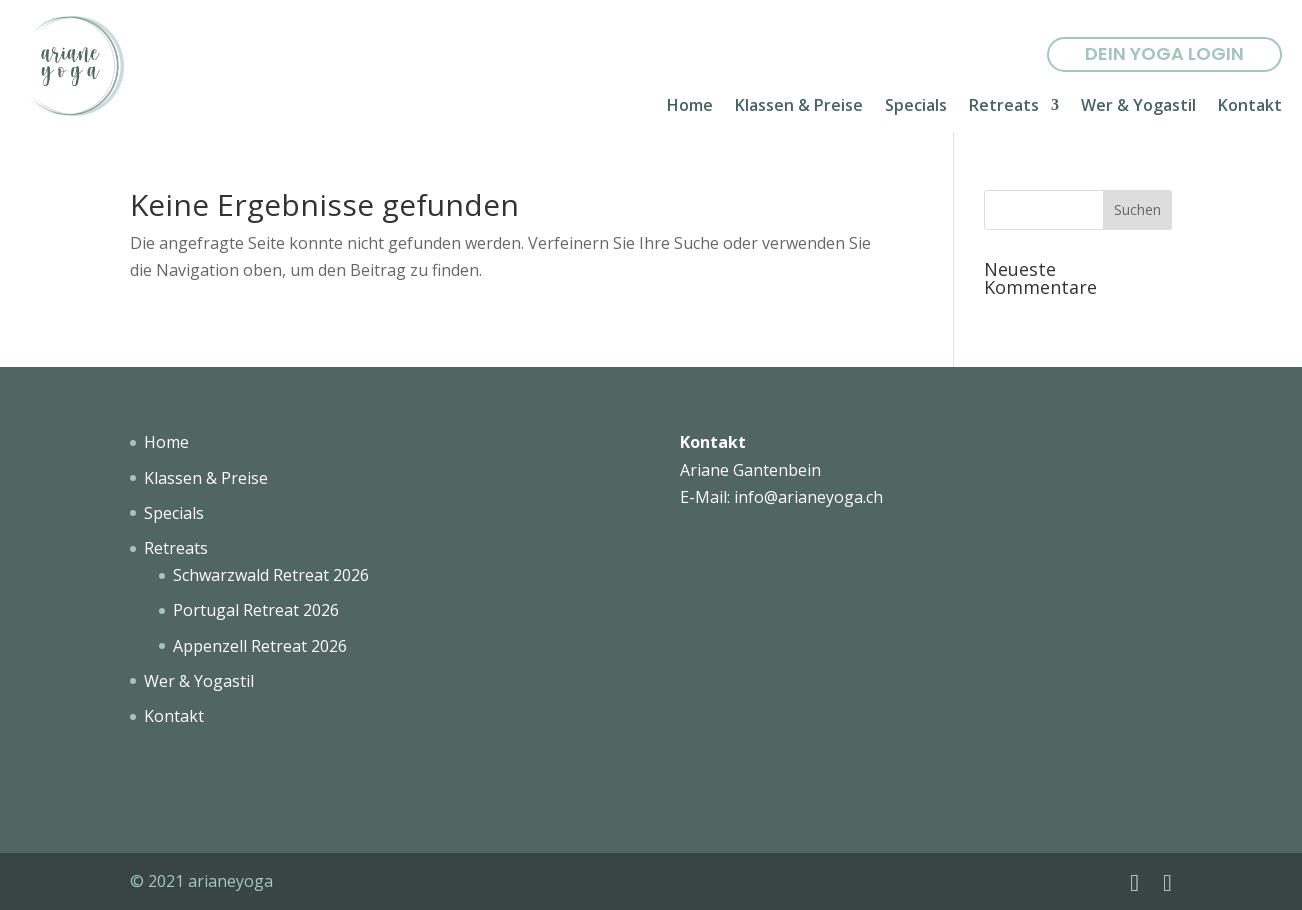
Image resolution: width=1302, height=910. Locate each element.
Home (690, 107)
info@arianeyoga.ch (808, 497)
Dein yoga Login (1164, 53)
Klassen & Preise (799, 107)
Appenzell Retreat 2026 (260, 646)
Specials (916, 107)
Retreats (1004, 107)
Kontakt (1250, 107)
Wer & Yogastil (1138, 107)
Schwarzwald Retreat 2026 (271, 575)
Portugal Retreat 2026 (256, 610)
